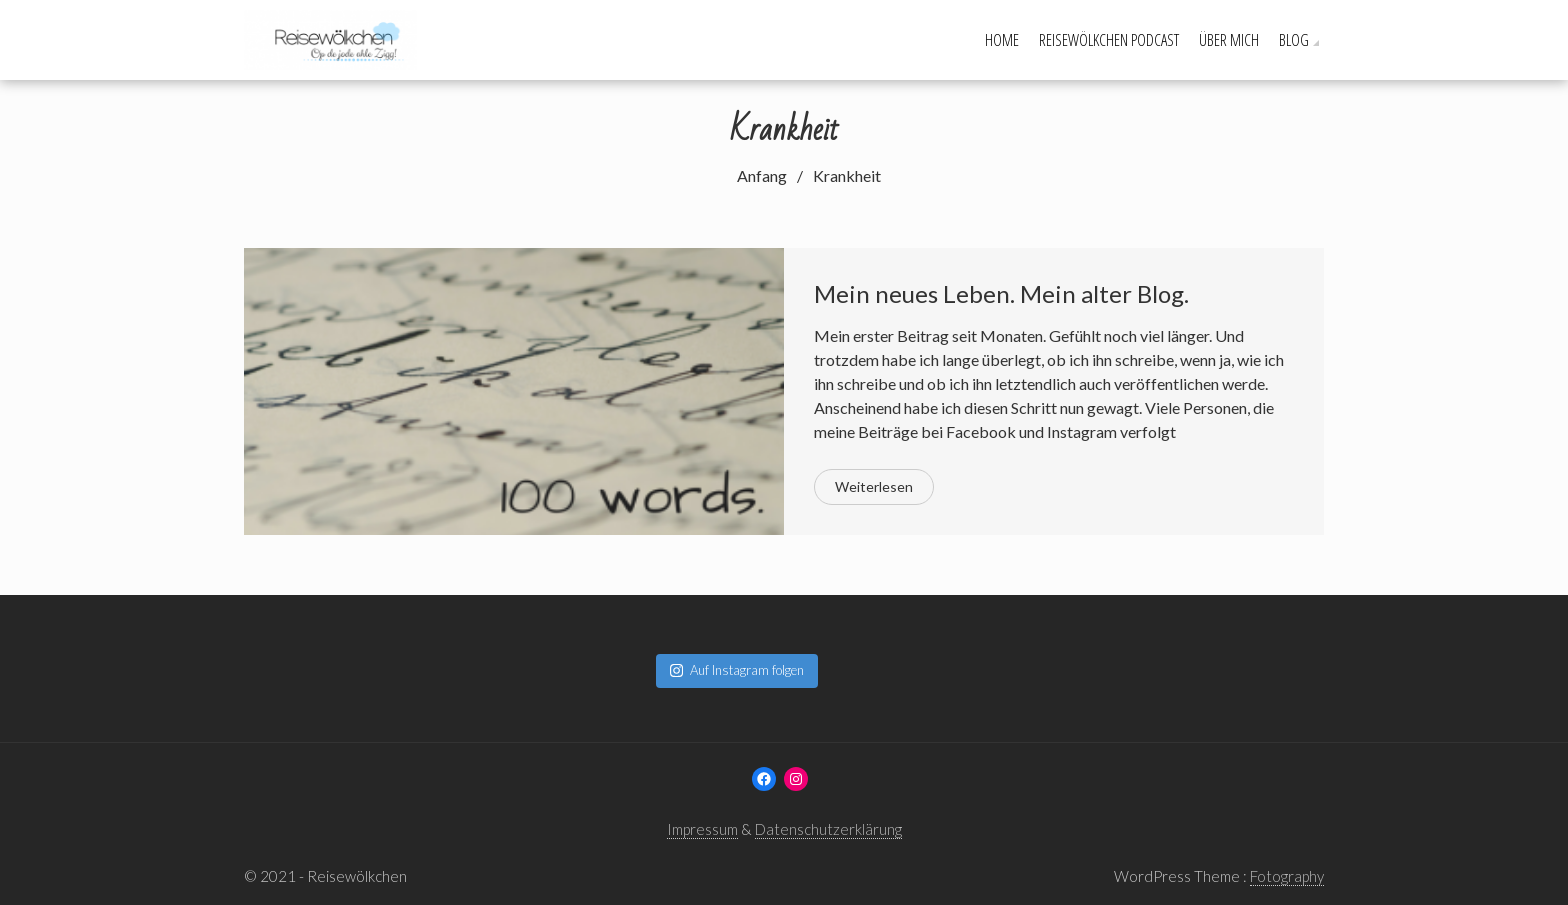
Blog (1294, 40)
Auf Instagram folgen (737, 670)
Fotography (1287, 876)
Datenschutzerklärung (828, 829)
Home (1002, 40)
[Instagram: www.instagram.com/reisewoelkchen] (796, 779)
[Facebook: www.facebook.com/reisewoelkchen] (764, 779)
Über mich (1229, 40)
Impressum (702, 829)
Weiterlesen (874, 486)
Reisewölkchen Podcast (1109, 40)
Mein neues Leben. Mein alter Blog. (1001, 293)
